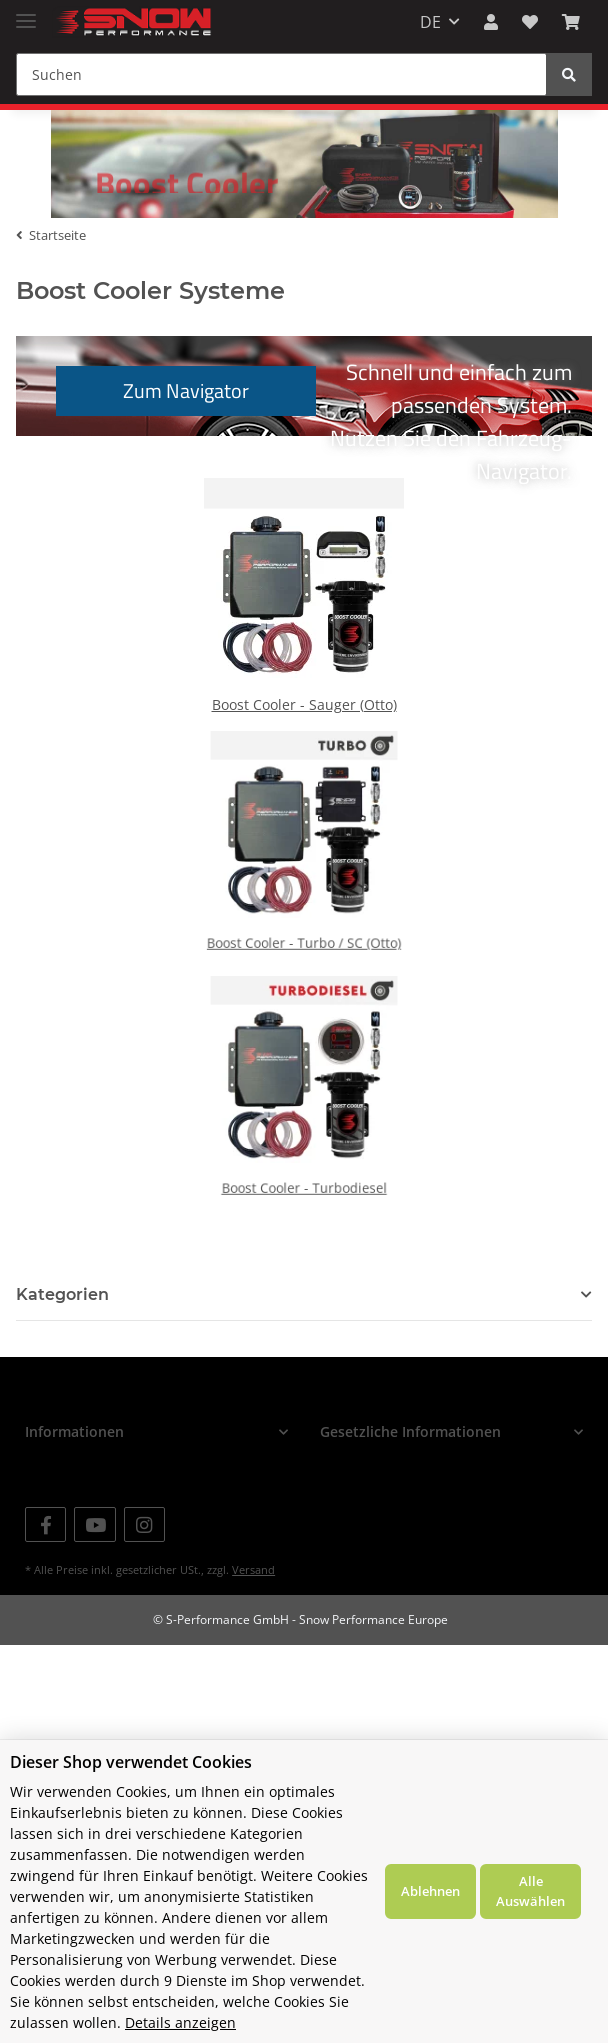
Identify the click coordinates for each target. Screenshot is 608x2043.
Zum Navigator (186, 412)
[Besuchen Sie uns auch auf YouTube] (94, 1546)
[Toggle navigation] (26, 12)
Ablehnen (430, 1891)
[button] (491, 22)
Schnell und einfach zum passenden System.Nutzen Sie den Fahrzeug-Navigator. (314, 417)
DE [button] (430, 22)
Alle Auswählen (530, 1891)
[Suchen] (281, 74)
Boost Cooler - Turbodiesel (304, 1176)
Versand (253, 1591)
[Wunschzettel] (530, 22)
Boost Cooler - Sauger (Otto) (304, 719)
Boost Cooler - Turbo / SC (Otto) (303, 931)
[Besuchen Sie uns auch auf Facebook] (45, 1546)
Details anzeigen (180, 2022)
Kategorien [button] (62, 1316)
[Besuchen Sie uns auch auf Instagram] (144, 1546)
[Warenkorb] (571, 22)
